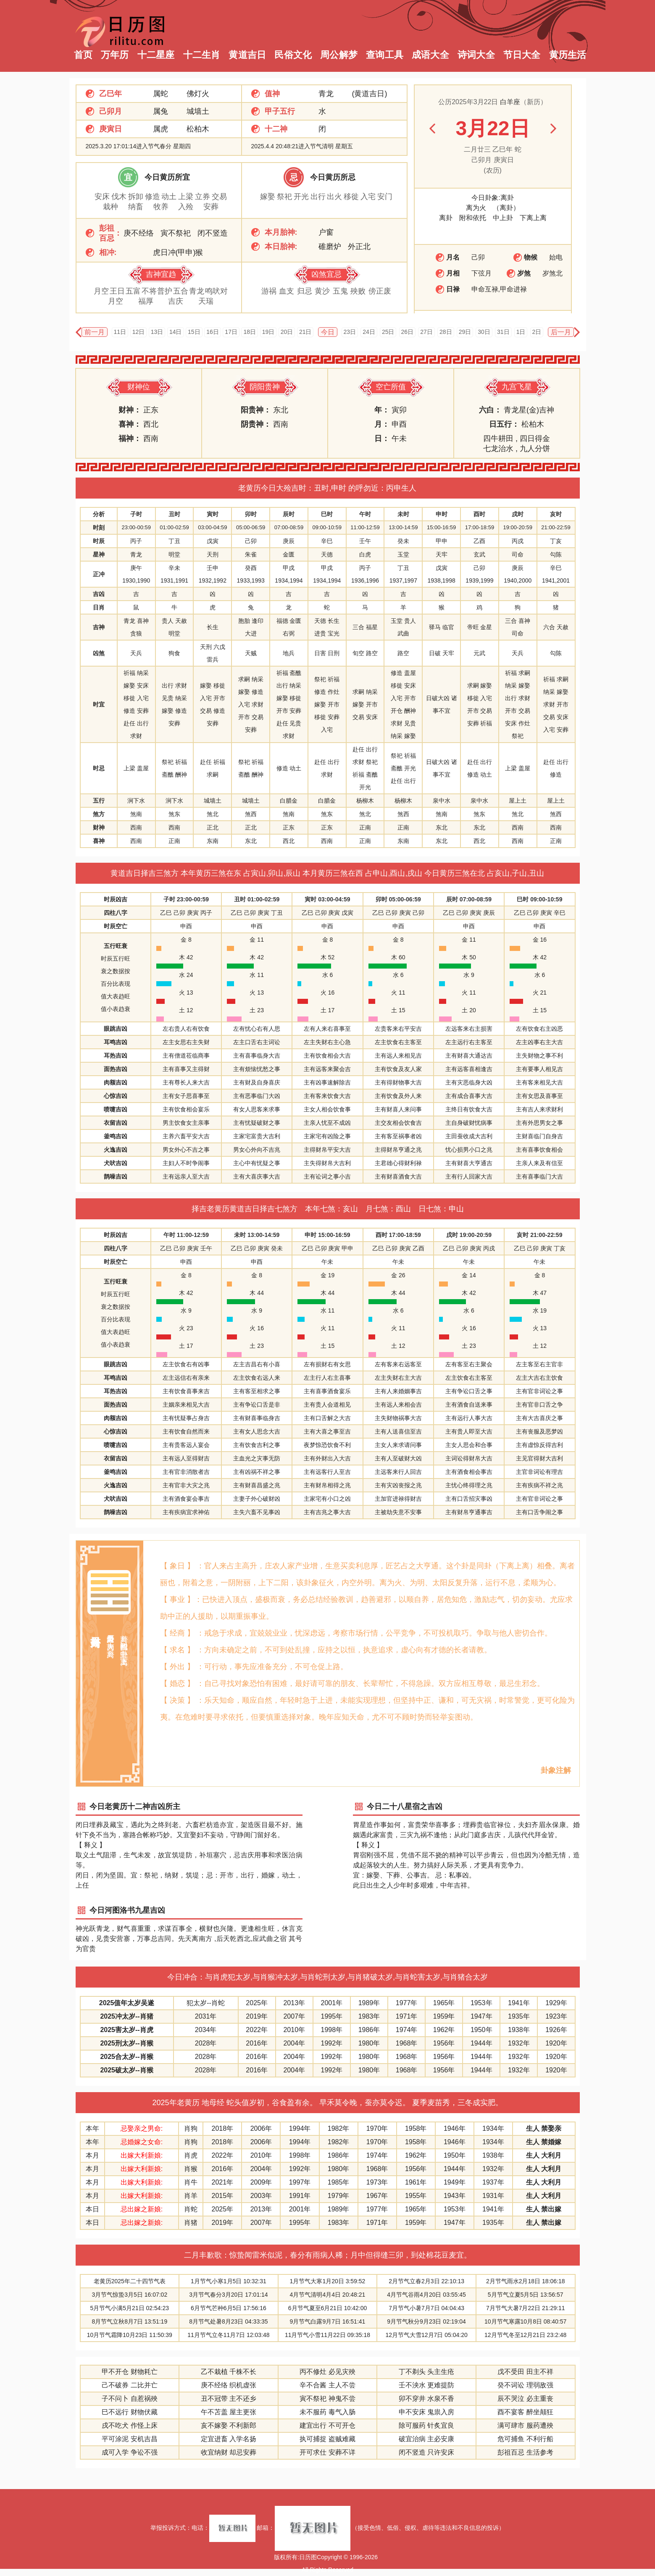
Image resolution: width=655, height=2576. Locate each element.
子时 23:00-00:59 (186, 899)
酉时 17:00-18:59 (398, 1235)
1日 (521, 331)
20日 (287, 331)
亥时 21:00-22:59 (539, 1235)
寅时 (212, 514)
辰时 (289, 514)
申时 (441, 514)
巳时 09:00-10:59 (539, 899)
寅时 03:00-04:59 (327, 899)
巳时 (327, 514)
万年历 (115, 55)
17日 (231, 331)
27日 (426, 331)
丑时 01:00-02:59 (256, 899)
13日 (157, 331)
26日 (407, 331)
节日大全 (522, 55)
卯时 (251, 514)
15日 (194, 331)
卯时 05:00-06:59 (398, 899)
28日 (445, 331)
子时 (136, 514)
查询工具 (384, 55)
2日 (537, 331)
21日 (305, 331)
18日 (249, 331)
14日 (175, 331)
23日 (350, 331)
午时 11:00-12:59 (186, 1235)
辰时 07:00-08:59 (469, 899)
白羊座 (510, 101)
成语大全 (430, 55)
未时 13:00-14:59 (256, 1235)
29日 (465, 331)
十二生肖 (202, 55)
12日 (138, 331)
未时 (403, 514)
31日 (503, 331)
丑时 (174, 514)
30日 (484, 331)
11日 (120, 331)
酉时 (479, 514)
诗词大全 (476, 55)
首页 (83, 55)
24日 (369, 331)
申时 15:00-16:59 (327, 1235)
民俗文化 (293, 55)
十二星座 (156, 55)
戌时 (517, 514)
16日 (212, 331)
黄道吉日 (247, 55)
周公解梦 (339, 55)
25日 (388, 331)
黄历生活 (568, 55)
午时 (365, 514)
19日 (268, 331)
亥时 (556, 514)
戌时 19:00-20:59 (469, 1235)
